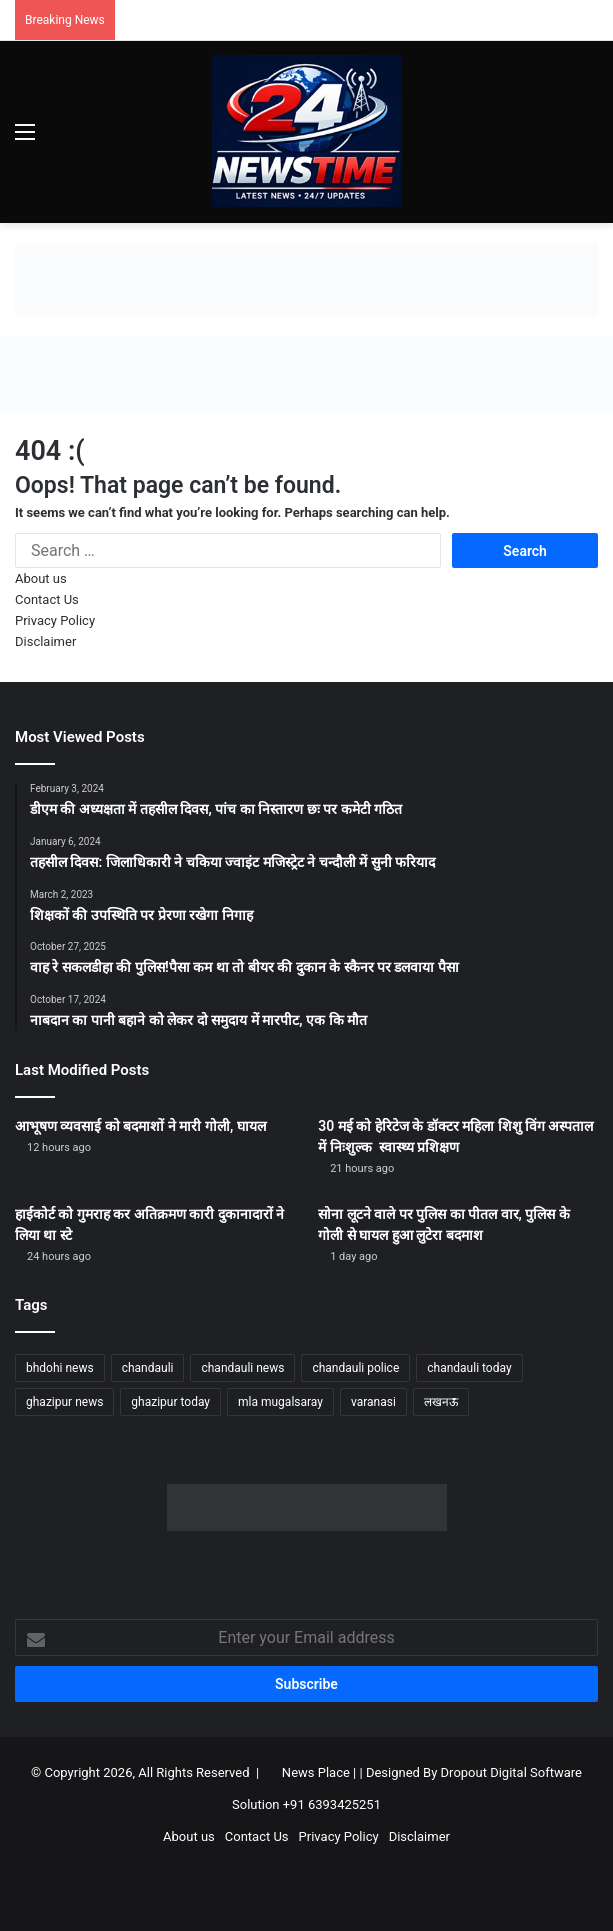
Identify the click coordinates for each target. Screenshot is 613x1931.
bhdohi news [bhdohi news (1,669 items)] (60, 1368)
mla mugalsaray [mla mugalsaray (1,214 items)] (280, 1402)
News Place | (319, 1772)
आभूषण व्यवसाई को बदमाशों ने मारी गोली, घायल (140, 1126)
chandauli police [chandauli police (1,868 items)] (355, 1368)
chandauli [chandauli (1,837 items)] (148, 1368)
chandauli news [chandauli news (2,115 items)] (242, 1368)
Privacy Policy (55, 620)
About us (41, 578)
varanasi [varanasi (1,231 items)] (373, 1402)
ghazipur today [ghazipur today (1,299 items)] (170, 1402)
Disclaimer (45, 641)
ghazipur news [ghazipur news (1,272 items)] (64, 1402)
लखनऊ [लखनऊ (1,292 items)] (441, 1402)
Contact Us (47, 599)
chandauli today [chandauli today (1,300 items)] (469, 1368)
